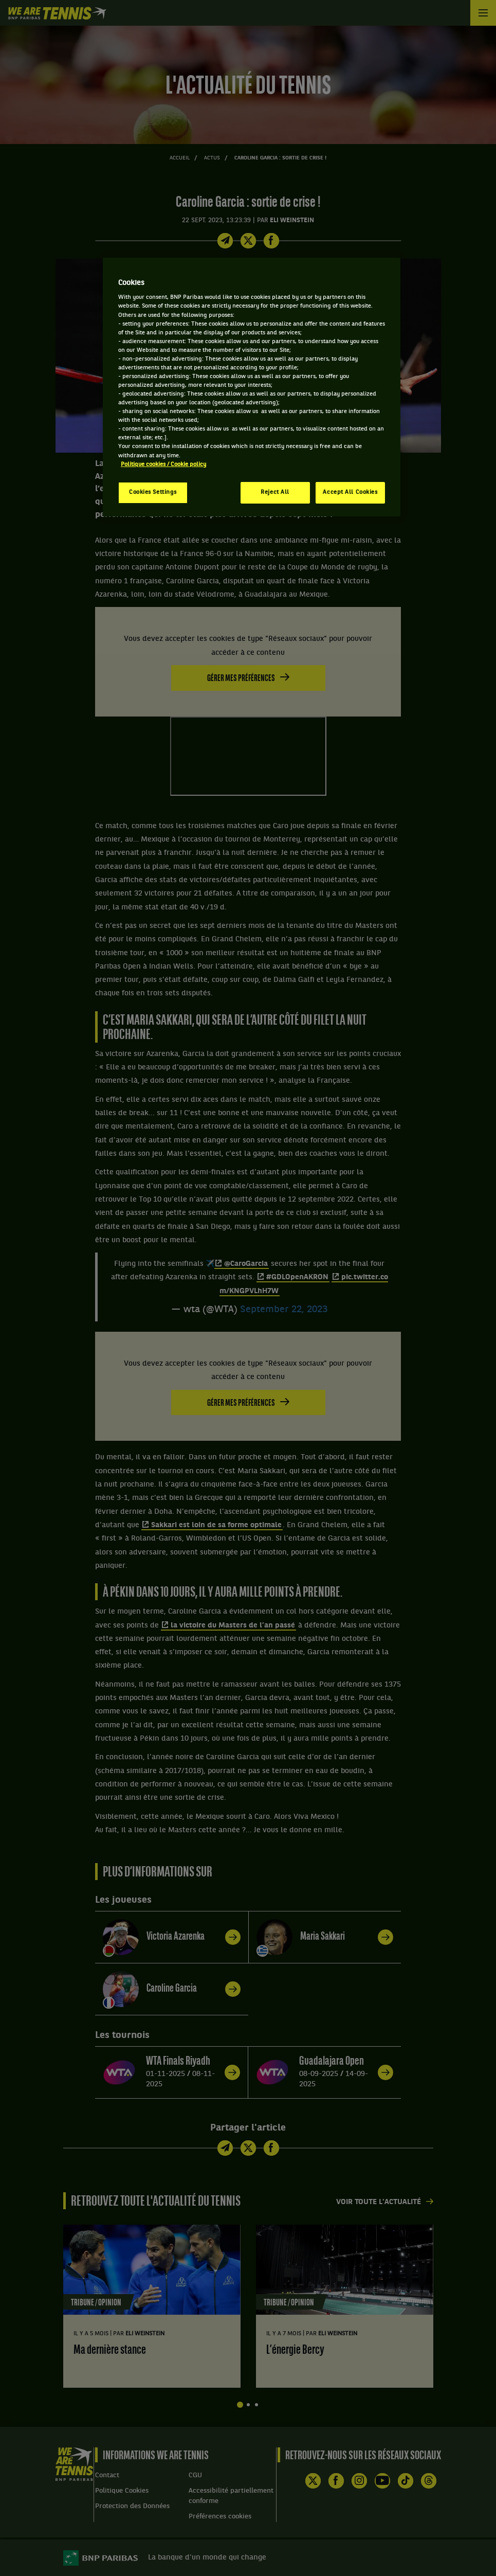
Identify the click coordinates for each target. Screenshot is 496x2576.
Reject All (275, 492)
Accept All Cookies (350, 492)
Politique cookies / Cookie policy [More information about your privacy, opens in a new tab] (163, 464)
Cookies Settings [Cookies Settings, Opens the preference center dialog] (153, 492)
